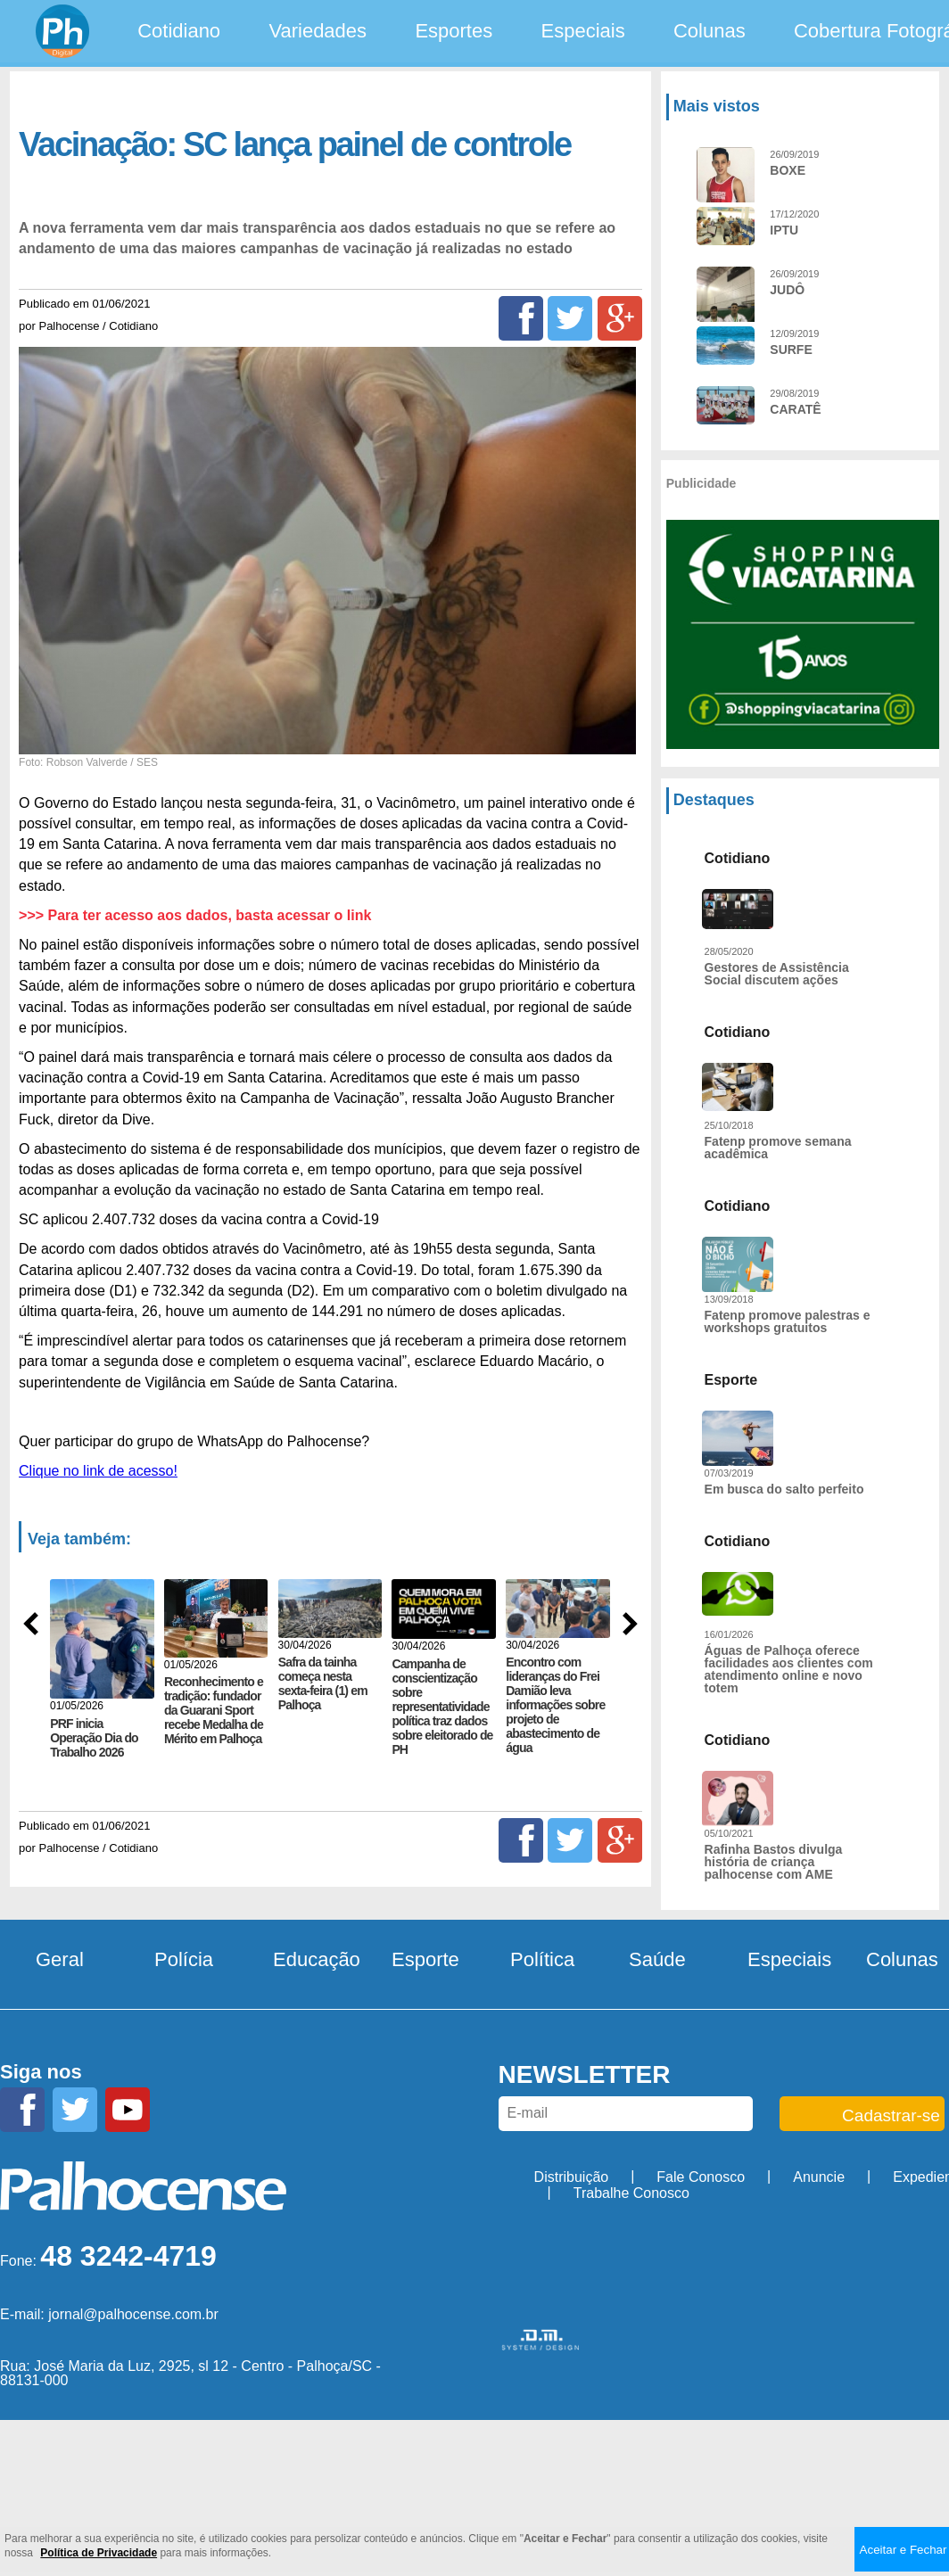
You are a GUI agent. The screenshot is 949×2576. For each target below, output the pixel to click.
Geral (60, 1959)
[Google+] (620, 318)
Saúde (657, 1959)
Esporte (425, 1959)
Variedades (317, 31)
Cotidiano (178, 31)
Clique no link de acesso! (98, 1470)
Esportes (453, 31)
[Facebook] (521, 318)
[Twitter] (570, 318)
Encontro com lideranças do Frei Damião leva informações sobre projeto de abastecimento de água (555, 1705)
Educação (316, 1959)
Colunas (709, 31)
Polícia (183, 1959)
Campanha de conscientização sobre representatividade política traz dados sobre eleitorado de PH (442, 1707)
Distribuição (571, 2177)
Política (542, 1959)
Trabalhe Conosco (631, 2193)
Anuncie (819, 2177)
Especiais (583, 31)
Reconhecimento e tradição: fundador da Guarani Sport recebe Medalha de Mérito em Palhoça (213, 1710)
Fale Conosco (700, 2177)
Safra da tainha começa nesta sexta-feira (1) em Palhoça (322, 1683)
